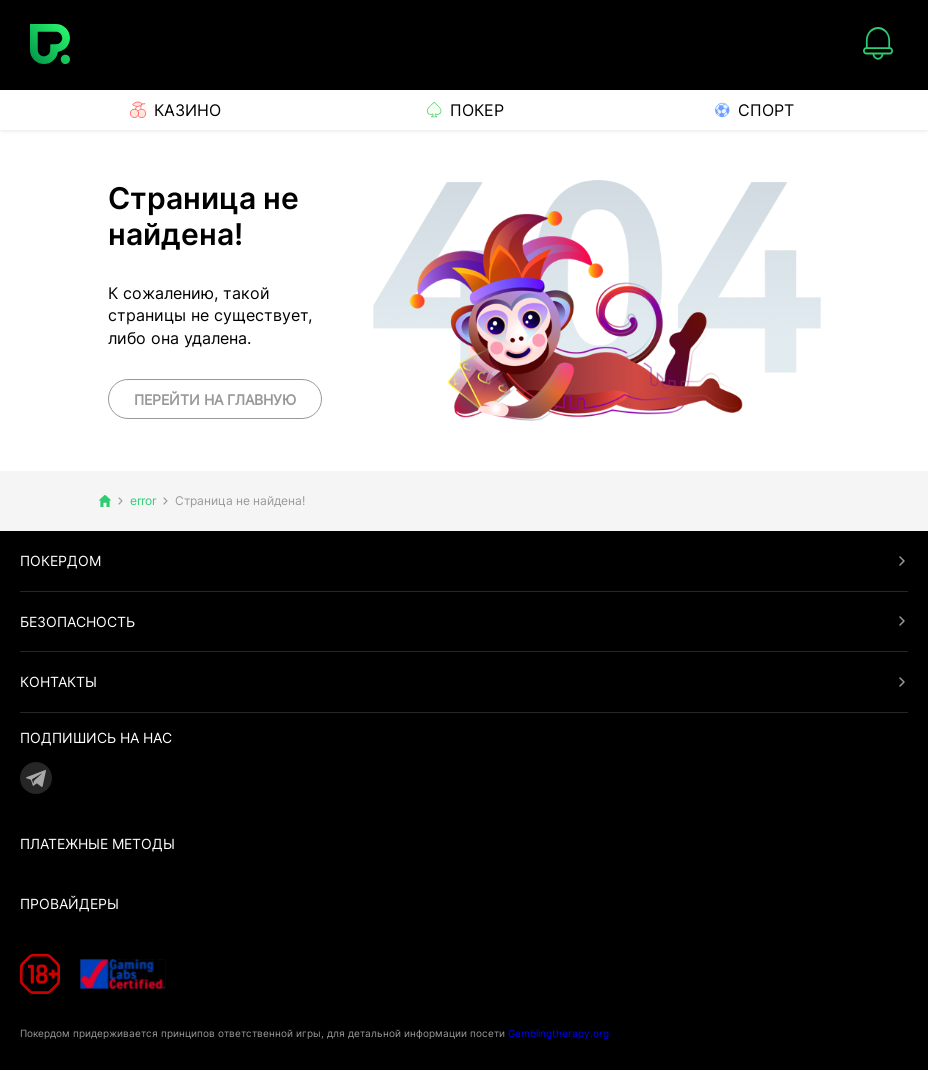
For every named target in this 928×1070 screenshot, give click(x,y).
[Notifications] (878, 45)
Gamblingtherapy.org (558, 1032)
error (143, 501)
